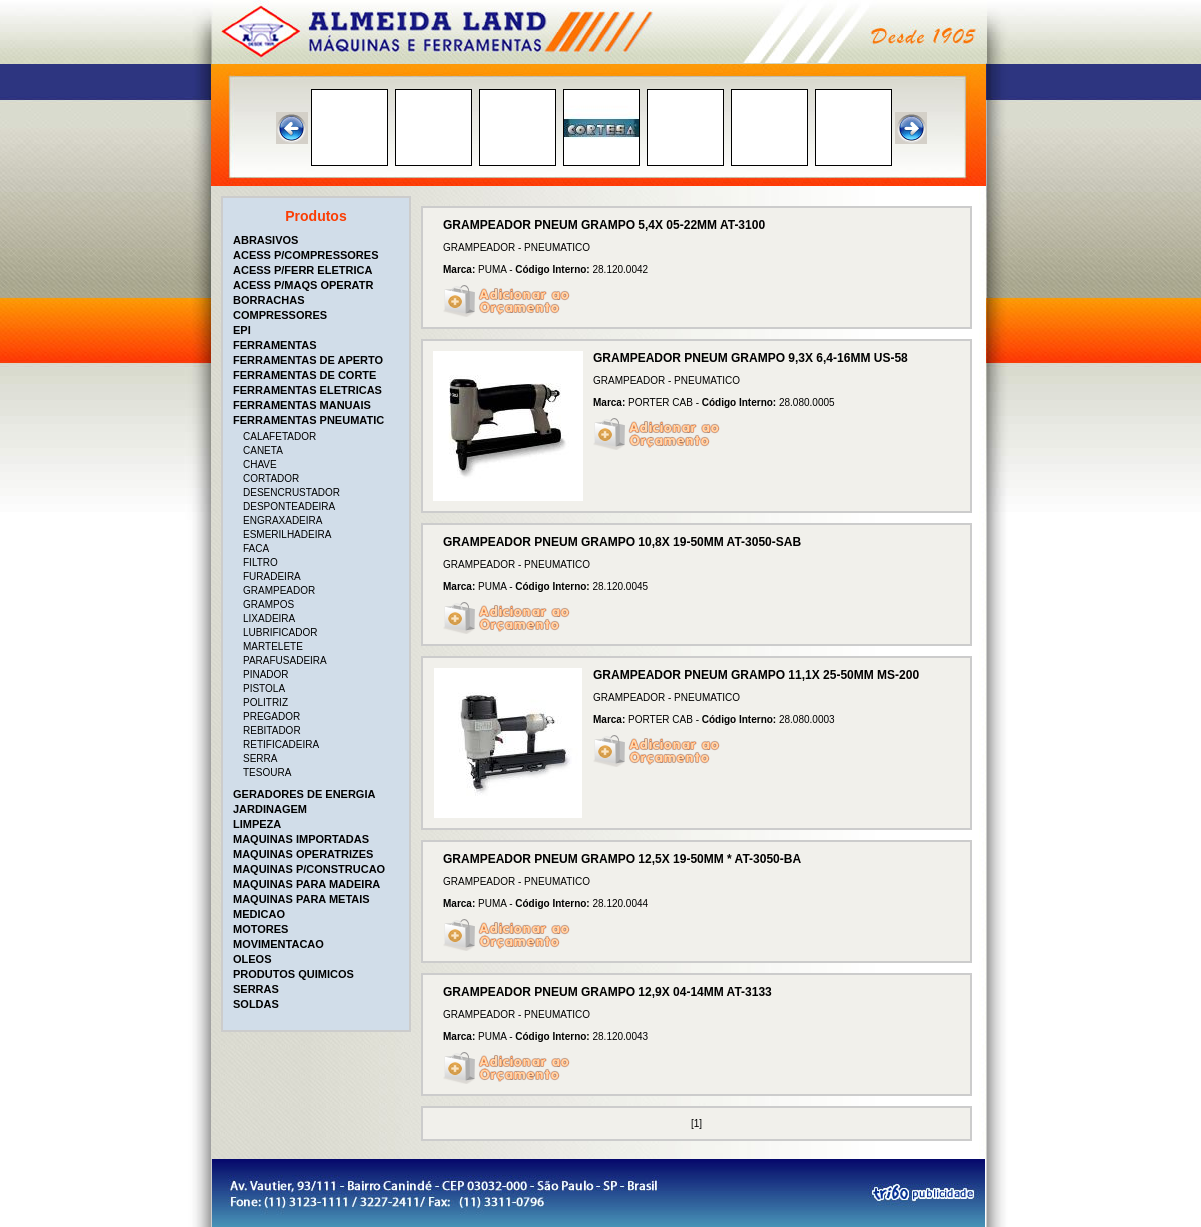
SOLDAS (256, 1004)
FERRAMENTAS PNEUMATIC (308, 420)
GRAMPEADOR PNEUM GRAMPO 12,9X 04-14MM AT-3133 (607, 992)
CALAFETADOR (279, 436)
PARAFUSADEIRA (285, 660)
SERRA (260, 758)
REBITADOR (272, 730)
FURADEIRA (272, 576)
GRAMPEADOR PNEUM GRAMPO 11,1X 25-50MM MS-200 (756, 675)
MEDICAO (259, 914)
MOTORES (260, 929)
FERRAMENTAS (275, 345)
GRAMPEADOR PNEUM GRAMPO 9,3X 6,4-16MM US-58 (750, 358)
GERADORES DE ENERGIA (304, 794)
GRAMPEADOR (279, 590)
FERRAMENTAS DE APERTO (308, 360)
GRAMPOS (268, 604)
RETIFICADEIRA (281, 744)
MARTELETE (273, 646)
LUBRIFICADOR (280, 632)
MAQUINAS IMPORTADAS (301, 839)
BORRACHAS (269, 300)
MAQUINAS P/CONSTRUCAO (309, 869)
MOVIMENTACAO (278, 944)
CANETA (263, 450)
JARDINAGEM (270, 809)
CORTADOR (271, 478)
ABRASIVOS (265, 240)
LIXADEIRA (269, 618)
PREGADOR (271, 716)
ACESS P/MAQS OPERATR (303, 285)
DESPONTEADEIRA (289, 506)
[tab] (318, 240)
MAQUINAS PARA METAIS (301, 899)
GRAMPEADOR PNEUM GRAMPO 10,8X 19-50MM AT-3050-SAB (622, 542)
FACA (256, 548)
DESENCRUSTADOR (291, 492)
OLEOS (252, 959)
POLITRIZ (265, 702)
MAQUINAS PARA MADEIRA (306, 884)
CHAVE (260, 464)
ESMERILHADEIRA (287, 534)
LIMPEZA (257, 824)
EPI (242, 330)
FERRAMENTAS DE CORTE (304, 375)
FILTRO (260, 562)
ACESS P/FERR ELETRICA (302, 270)
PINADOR (266, 674)
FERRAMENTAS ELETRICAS (307, 390)
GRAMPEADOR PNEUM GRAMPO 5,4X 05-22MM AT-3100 (604, 225)
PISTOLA (264, 688)
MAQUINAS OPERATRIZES (303, 854)
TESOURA (267, 772)
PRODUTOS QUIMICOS (293, 974)
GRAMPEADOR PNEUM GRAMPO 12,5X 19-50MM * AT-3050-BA (622, 859)
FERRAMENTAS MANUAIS (302, 405)
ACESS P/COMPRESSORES (305, 255)
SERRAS (256, 989)
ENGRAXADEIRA (282, 520)
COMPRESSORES (280, 315)
